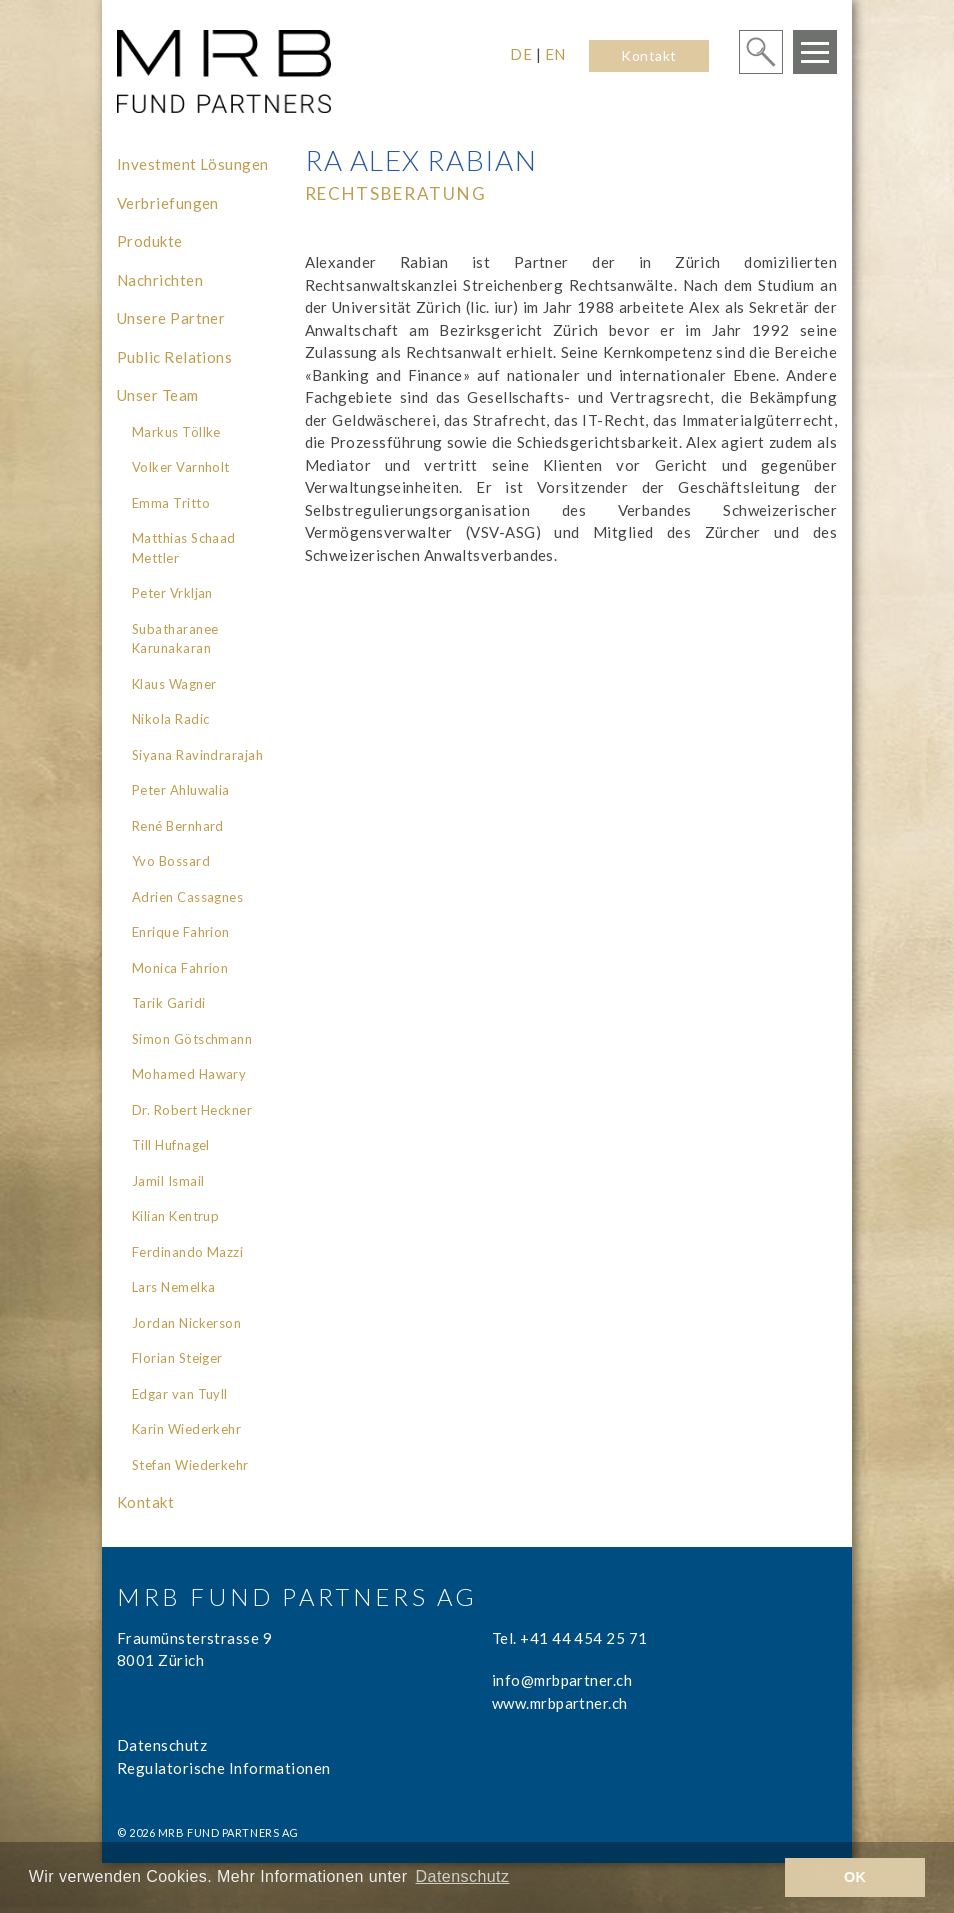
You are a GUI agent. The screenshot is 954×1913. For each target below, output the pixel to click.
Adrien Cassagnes (187, 897)
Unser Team (158, 395)
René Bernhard (178, 826)
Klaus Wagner (174, 684)
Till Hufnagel (171, 1145)
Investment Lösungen (193, 164)
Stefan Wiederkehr (190, 1465)
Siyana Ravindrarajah (197, 755)
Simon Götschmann (192, 1039)
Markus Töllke (176, 432)
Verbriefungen (168, 203)
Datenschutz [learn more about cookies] (463, 1876)
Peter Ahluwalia (181, 790)
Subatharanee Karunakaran (175, 639)
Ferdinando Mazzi (187, 1252)
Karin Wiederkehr (186, 1429)
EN (555, 54)
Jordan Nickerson (186, 1323)
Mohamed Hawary (189, 1074)
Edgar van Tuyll (180, 1394)
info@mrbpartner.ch (562, 1680)
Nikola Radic (170, 719)
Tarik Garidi (168, 1003)
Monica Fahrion (180, 968)
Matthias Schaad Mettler (184, 548)
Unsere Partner (171, 318)
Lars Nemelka (173, 1287)
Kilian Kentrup (175, 1216)
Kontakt (648, 55)
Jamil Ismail (168, 1181)
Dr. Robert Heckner (192, 1110)
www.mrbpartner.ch (560, 1703)
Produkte (150, 241)
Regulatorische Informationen (224, 1768)
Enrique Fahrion (181, 932)
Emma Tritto (171, 503)
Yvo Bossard (171, 861)
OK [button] (855, 1877)
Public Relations (174, 357)
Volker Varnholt (181, 467)
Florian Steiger (177, 1358)
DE (521, 54)
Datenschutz (162, 1745)
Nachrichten (160, 280)
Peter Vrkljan (172, 593)
